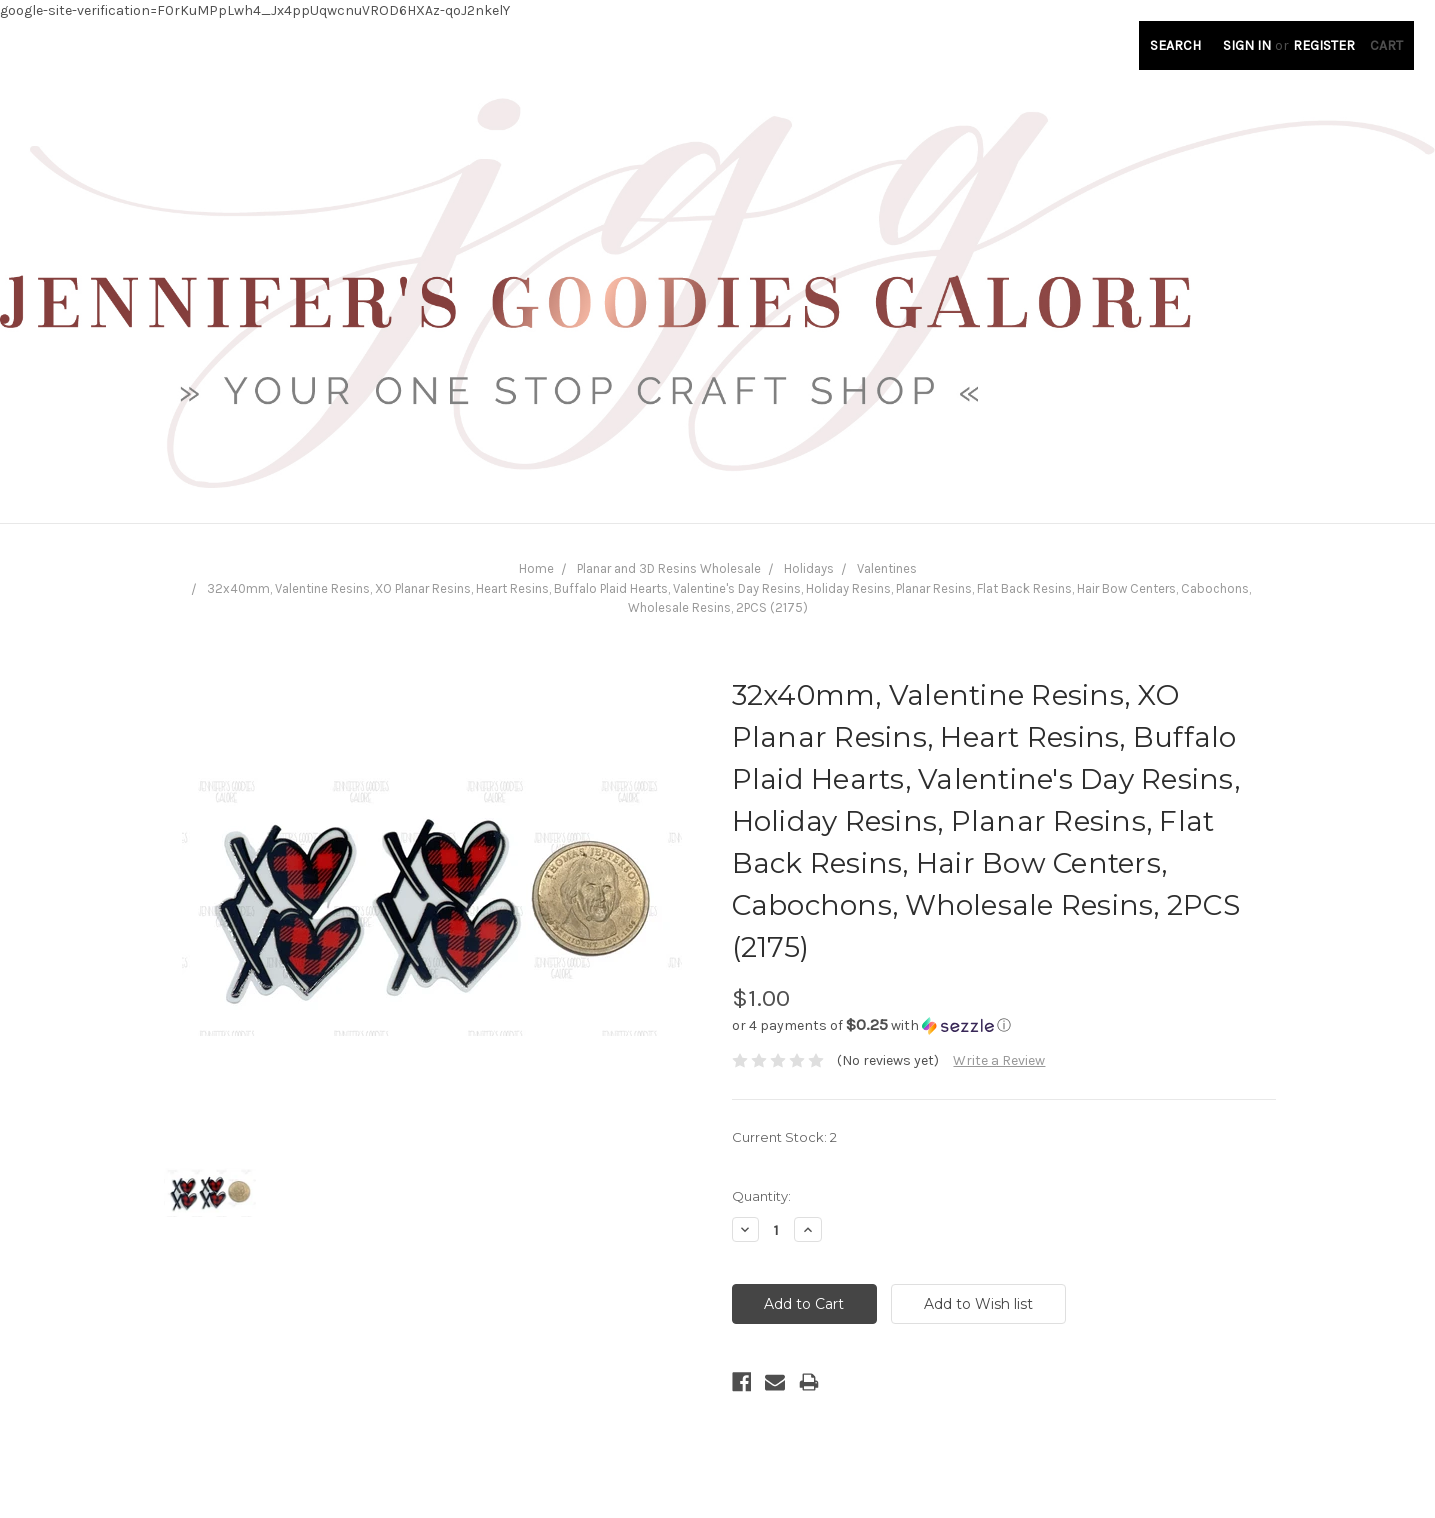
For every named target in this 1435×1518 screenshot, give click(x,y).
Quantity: (761, 1196)
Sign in (1247, 45)
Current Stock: (784, 1137)
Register (1324, 45)
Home (536, 568)
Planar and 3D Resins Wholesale (669, 568)
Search (1175, 45)
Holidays (809, 568)
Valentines (887, 568)
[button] (1004, 1025)
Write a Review (999, 1060)
